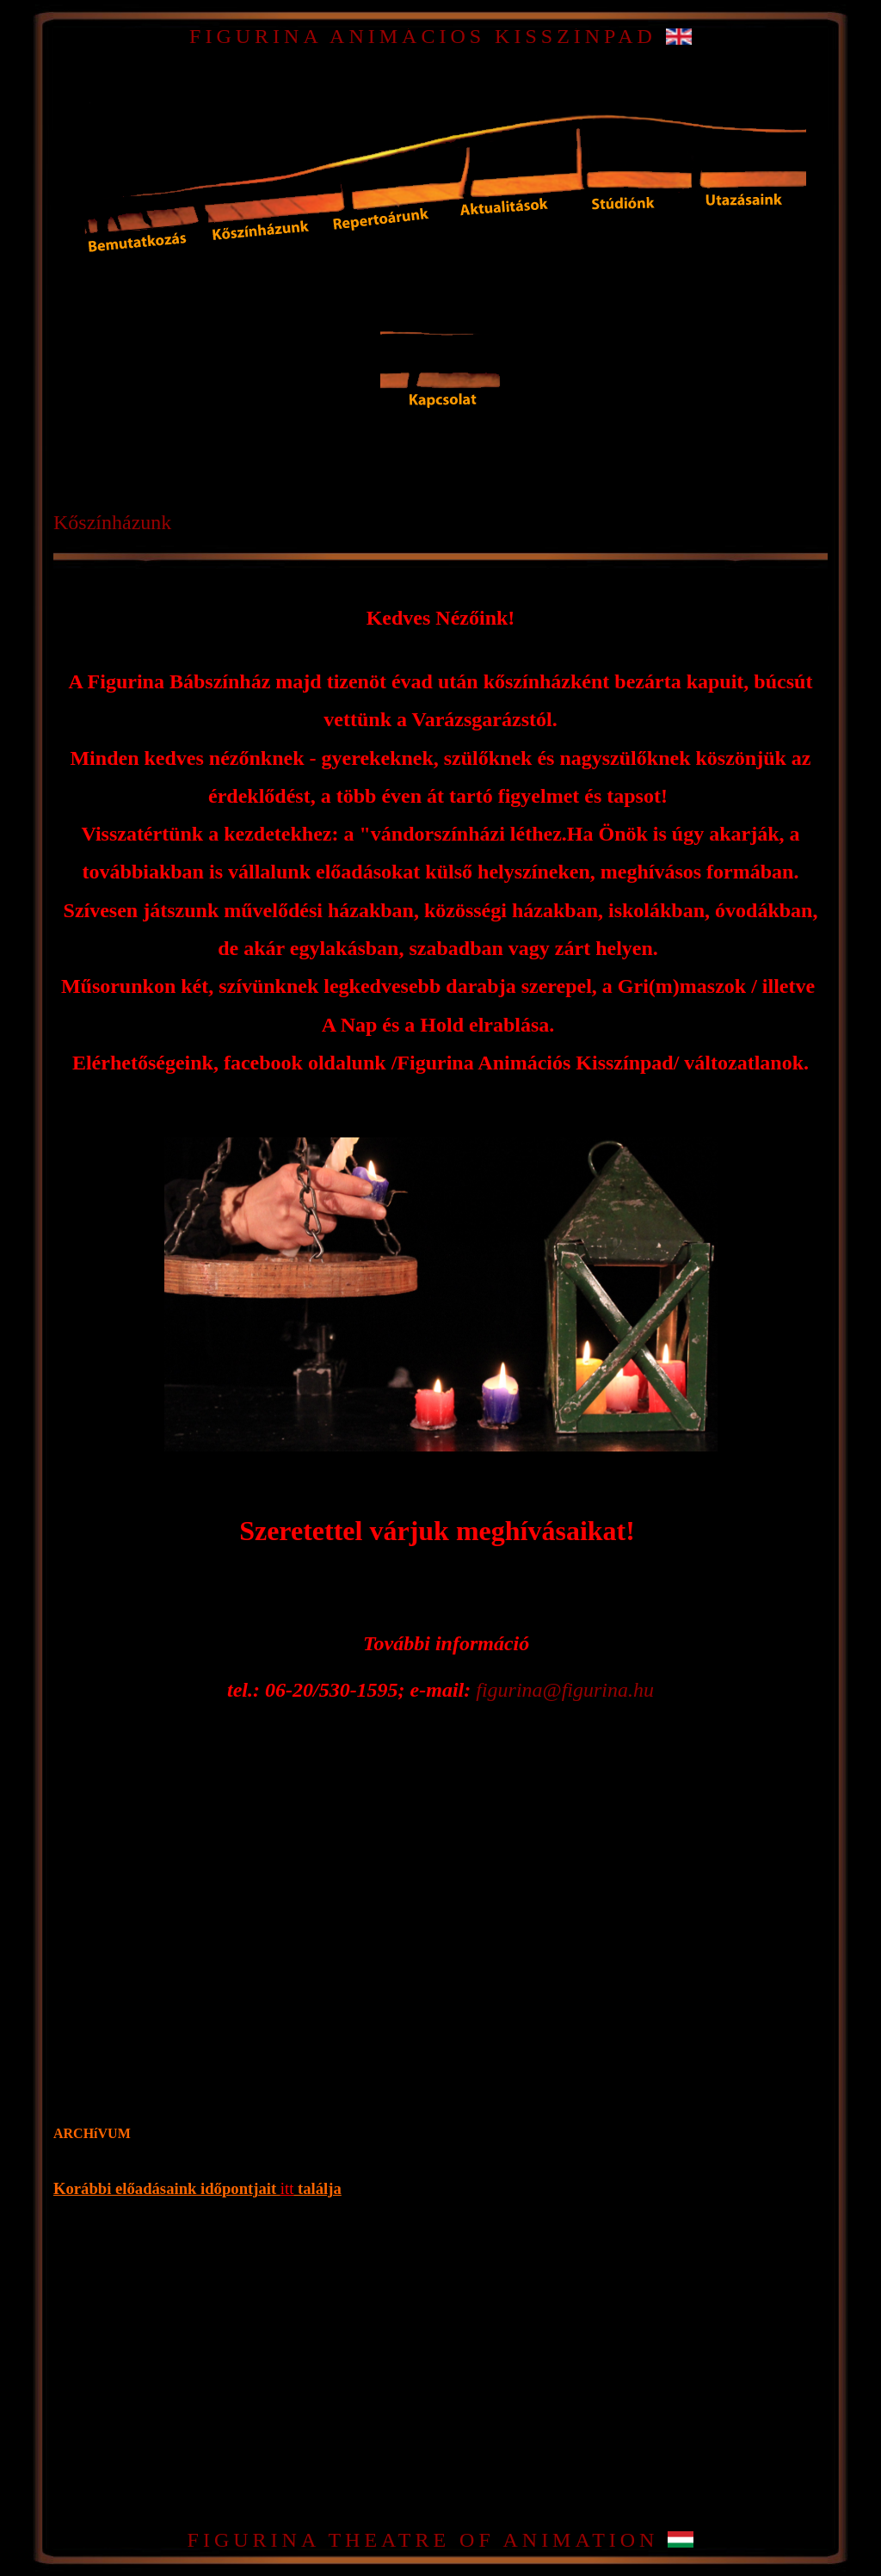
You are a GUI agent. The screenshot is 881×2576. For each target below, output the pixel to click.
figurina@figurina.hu (565, 1690)
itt (287, 2188)
